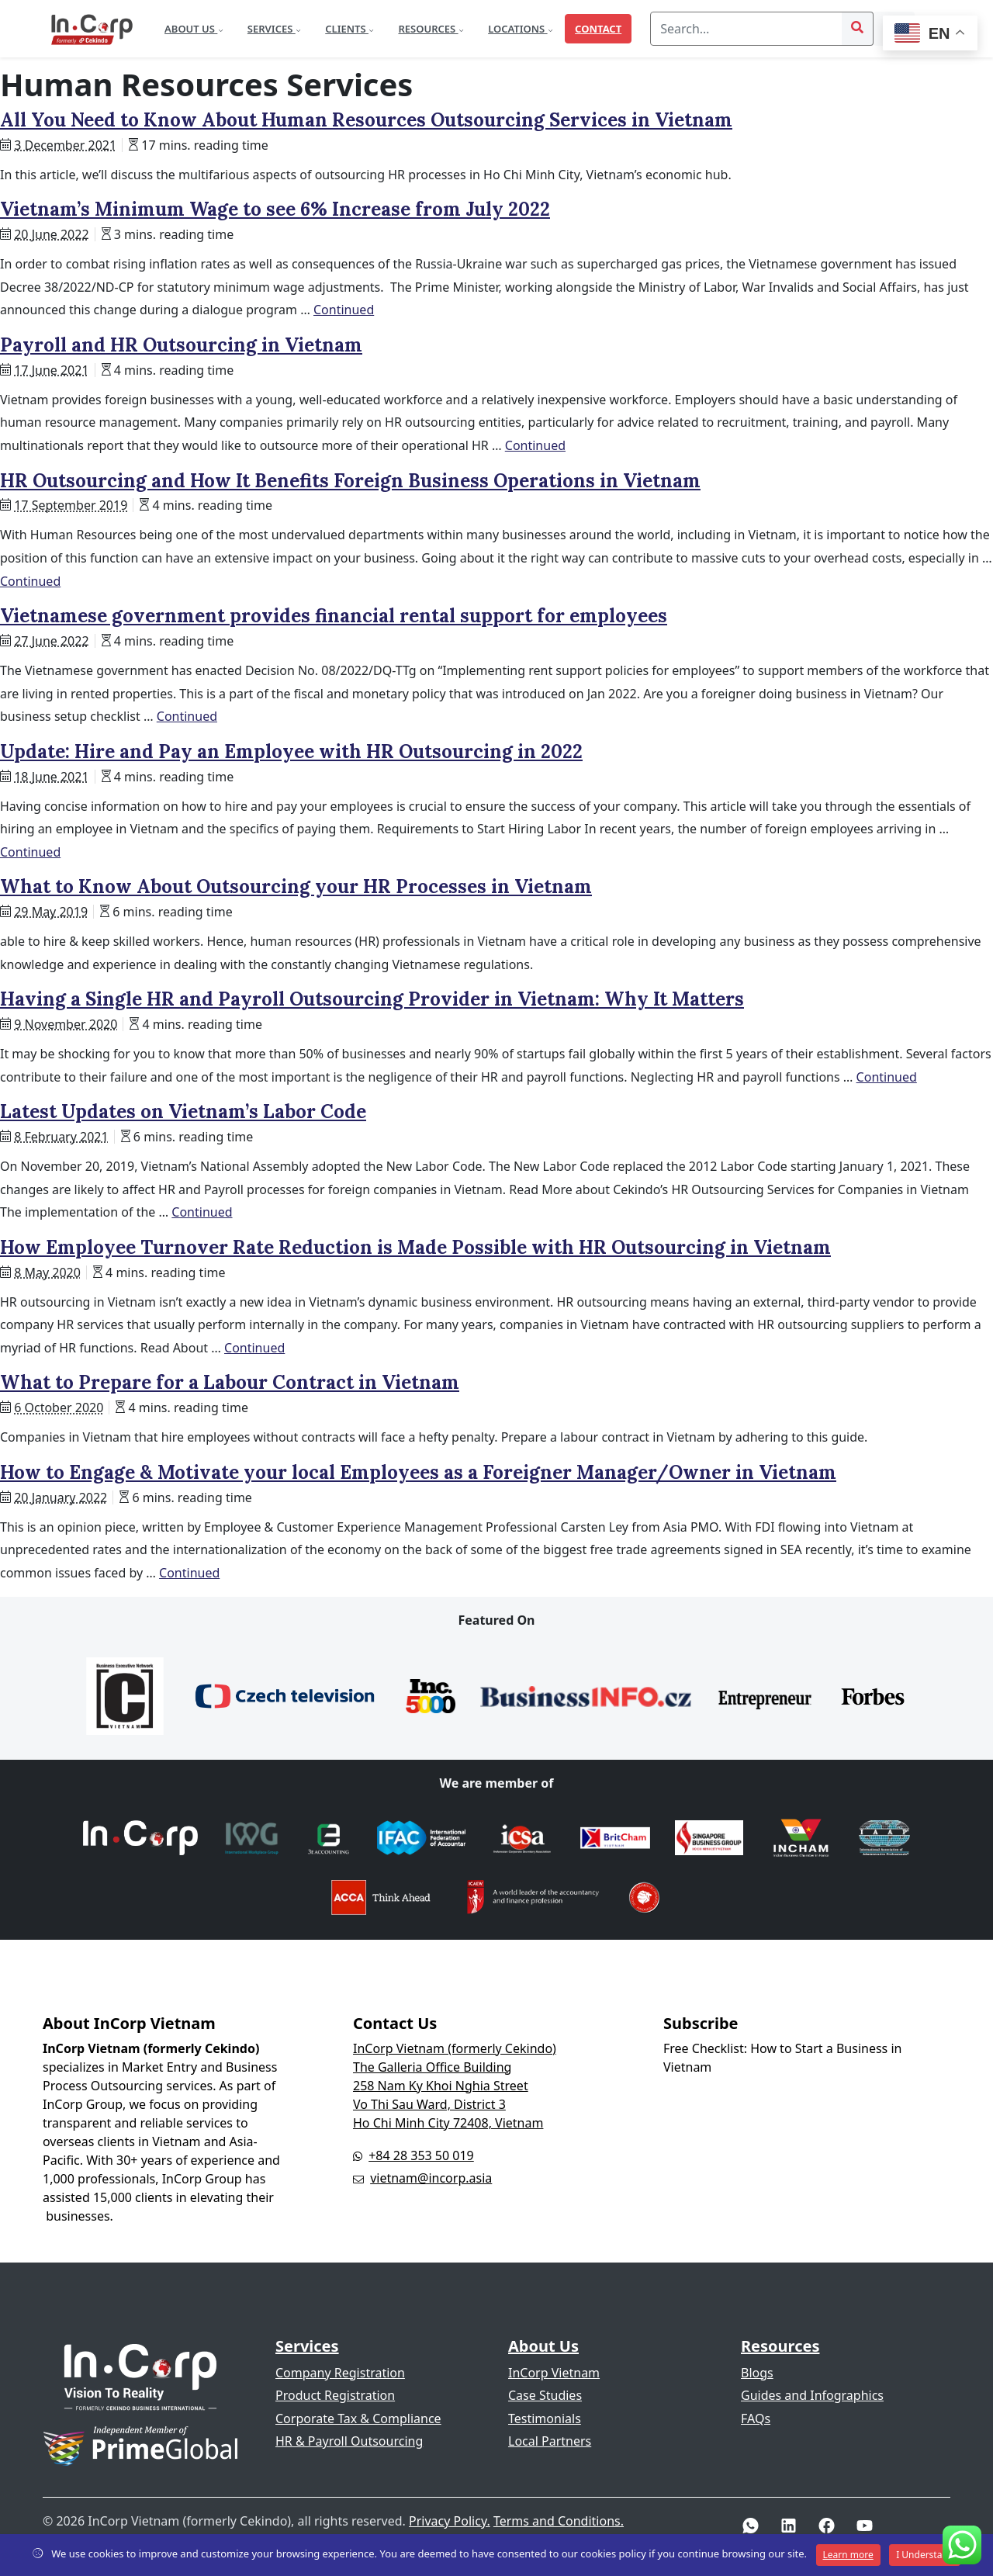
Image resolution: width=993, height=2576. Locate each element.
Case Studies (545, 2395)
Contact (598, 29)
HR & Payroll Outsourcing (349, 2441)
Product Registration (335, 2395)
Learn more (848, 2554)
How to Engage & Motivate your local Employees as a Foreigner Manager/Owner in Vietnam (418, 1472)
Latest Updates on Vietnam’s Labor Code (183, 1111)
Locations (517, 29)
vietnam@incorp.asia (431, 2177)
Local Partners (549, 2441)
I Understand (924, 2554)
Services (271, 29)
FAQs (755, 2418)
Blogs (757, 2372)
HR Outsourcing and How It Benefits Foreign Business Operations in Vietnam (350, 481)
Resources (428, 29)
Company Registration (340, 2372)
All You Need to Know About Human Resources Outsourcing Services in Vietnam (366, 120)
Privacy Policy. (449, 2520)
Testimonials (544, 2418)
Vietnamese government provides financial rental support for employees (333, 616)
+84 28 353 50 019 (421, 2155)
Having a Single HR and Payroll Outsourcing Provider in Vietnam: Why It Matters (372, 999)
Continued (343, 309)
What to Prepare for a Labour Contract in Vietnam (229, 1382)
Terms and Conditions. (558, 2520)
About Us (190, 29)
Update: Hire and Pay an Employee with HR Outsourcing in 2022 (291, 751)
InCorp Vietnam (554, 2372)
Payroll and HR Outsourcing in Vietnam (181, 345)
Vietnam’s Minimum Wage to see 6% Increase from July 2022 (275, 209)
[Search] (746, 29)
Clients (346, 29)
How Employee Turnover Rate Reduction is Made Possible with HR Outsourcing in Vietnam (415, 1247)
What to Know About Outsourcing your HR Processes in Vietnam (296, 886)
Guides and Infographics (812, 2395)
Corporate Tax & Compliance (358, 2418)
